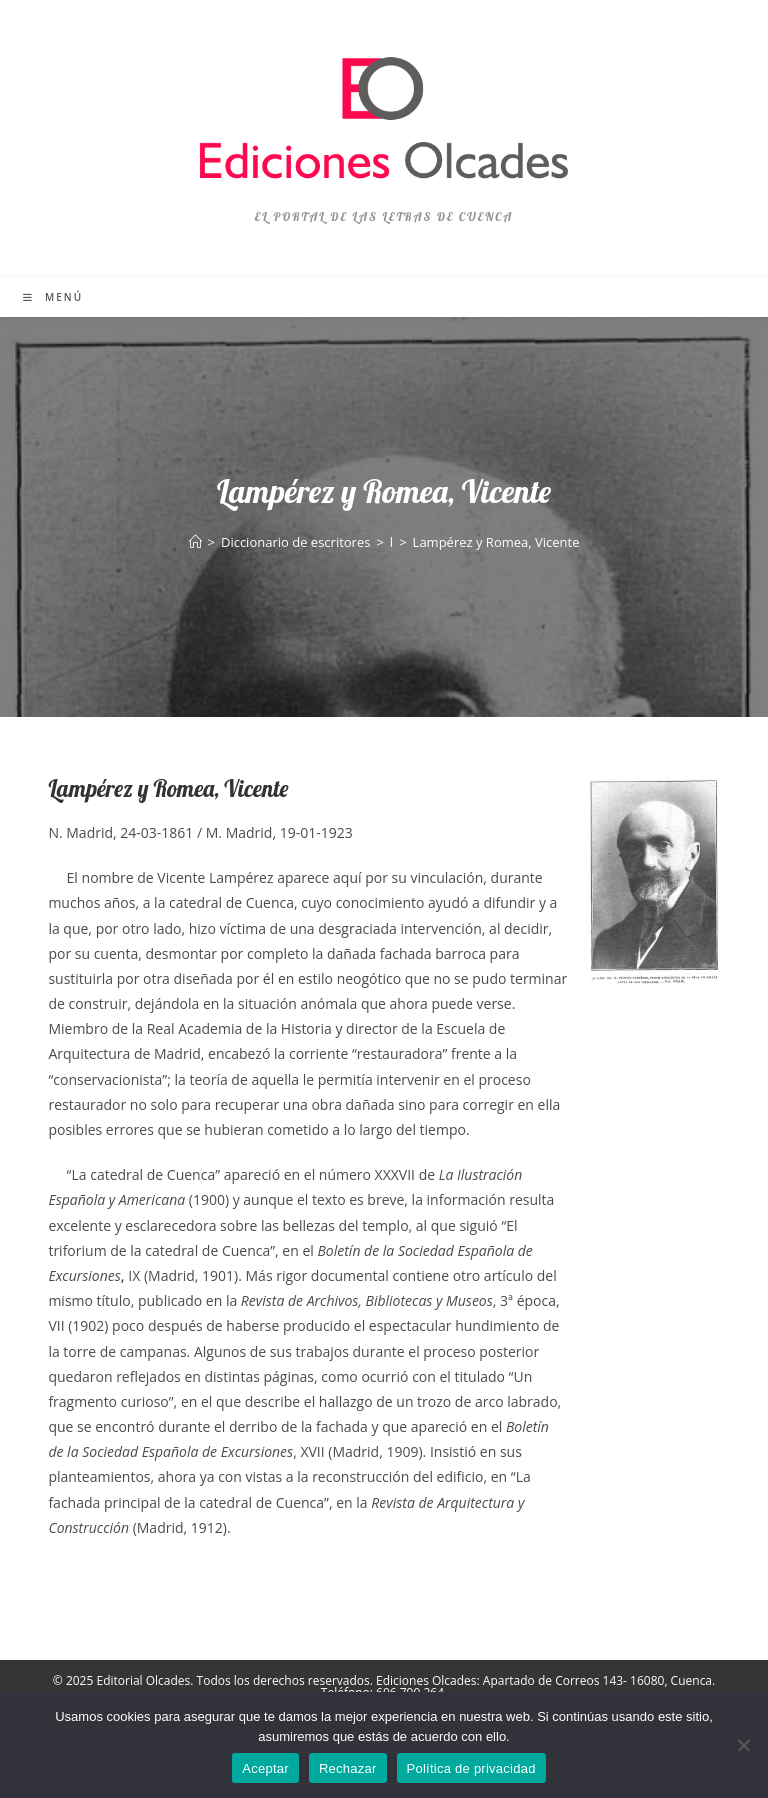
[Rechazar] (743, 1745)
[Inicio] (195, 542)
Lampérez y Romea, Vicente (496, 542)
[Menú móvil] (53, 297)
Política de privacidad (471, 1768)
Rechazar (348, 1768)
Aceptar (265, 1768)
